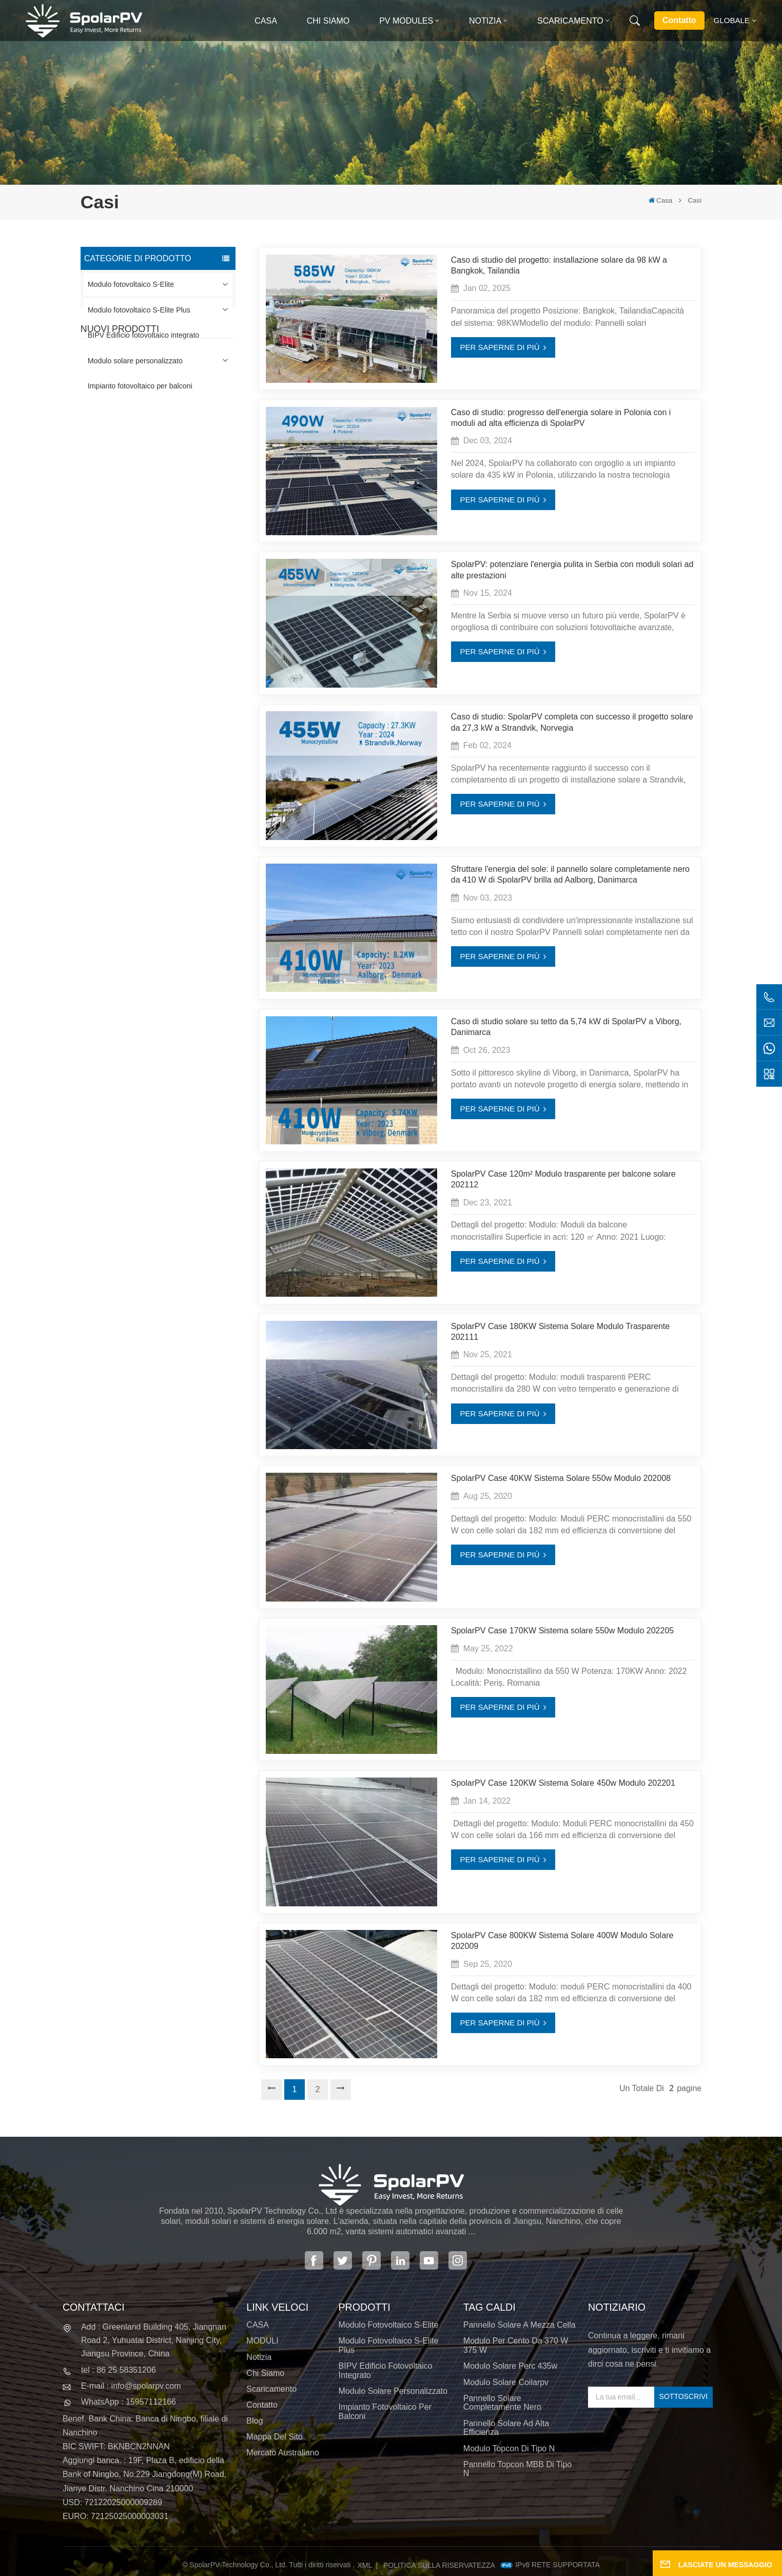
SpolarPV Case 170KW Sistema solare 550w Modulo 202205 (562, 1630)
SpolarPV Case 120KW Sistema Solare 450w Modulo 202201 (563, 1782)
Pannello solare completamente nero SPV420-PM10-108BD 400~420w (172, 455)
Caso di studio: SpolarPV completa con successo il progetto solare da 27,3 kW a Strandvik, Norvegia (572, 722)
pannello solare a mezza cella (519, 2324)
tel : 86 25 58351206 (118, 2370)
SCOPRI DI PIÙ (164, 475)
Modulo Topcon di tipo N (509, 2448)
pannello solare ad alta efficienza (506, 2428)
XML (365, 2565)
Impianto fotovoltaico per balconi (140, 386)
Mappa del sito (274, 2436)
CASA (257, 2324)
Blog (254, 2420)
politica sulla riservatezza (439, 2565)
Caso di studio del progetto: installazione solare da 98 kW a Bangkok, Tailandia (559, 265)
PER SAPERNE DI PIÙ (500, 347)
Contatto (679, 20)
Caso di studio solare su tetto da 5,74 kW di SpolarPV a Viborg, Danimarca (566, 1027)
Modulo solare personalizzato (135, 361)
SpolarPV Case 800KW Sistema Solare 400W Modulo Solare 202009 (562, 1940)
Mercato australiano (282, 2452)
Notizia (485, 20)
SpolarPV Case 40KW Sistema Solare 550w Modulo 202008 (561, 1477)
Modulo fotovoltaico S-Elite (131, 284)
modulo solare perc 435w (510, 2366)
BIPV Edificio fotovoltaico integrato (144, 335)
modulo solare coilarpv (506, 2382)
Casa (266, 20)
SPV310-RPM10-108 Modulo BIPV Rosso (170, 513)
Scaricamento (570, 20)
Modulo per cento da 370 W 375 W (516, 2345)
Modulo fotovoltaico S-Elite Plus (139, 310)
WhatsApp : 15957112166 (128, 2401)
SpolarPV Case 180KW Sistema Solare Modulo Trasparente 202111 (560, 1331)
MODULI (262, 2340)
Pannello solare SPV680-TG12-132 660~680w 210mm (177, 572)
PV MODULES (406, 20)
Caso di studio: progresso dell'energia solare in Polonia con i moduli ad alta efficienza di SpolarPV (561, 417)
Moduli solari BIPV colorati (178, 626)
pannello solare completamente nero (502, 2403)
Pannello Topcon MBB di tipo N (517, 2469)
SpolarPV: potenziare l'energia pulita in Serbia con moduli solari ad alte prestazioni (572, 569)
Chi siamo (328, 20)
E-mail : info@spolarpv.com (131, 2386)
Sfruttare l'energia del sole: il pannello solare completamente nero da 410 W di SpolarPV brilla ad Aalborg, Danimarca (570, 874)
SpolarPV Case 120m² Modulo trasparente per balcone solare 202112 (563, 1179)
